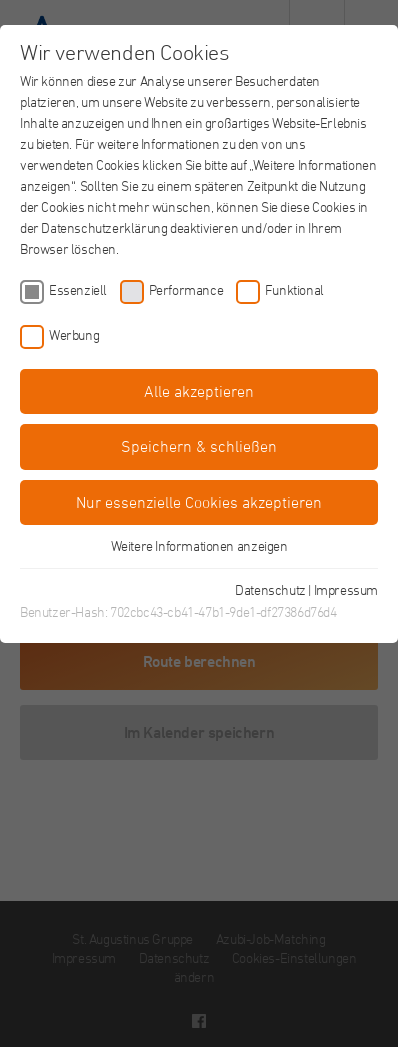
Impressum (346, 589)
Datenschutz (270, 589)
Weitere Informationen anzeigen (199, 545)
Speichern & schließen (199, 446)
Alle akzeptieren (199, 391)
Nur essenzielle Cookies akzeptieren (199, 502)
